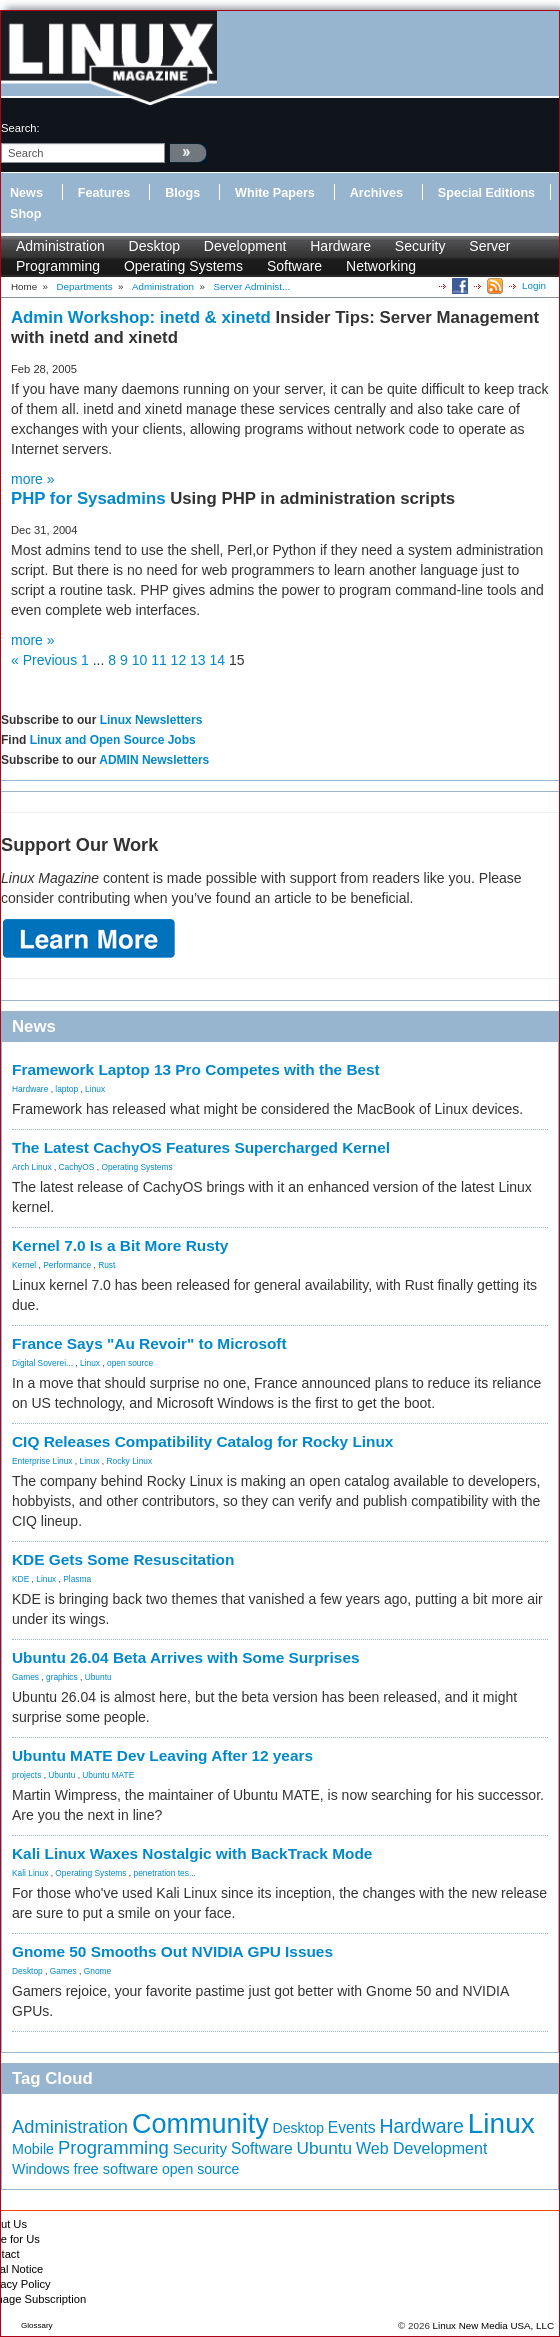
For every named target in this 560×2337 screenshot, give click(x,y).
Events (352, 2127)
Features (104, 193)
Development (245, 246)
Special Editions (486, 193)
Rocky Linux (130, 1461)
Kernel (24, 1265)
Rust (106, 1265)
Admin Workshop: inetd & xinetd (143, 317)
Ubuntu (98, 1677)
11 (159, 660)
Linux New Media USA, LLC (493, 2325)
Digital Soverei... (42, 1363)
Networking (381, 266)
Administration (60, 246)
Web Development (421, 2148)
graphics (62, 1677)
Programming (58, 266)
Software (294, 266)
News (26, 193)
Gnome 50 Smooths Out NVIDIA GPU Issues (172, 1951)
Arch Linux (32, 1167)
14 (218, 660)
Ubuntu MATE (108, 1775)
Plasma (77, 1579)
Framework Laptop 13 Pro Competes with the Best (196, 1069)
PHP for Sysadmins (90, 498)
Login (534, 285)
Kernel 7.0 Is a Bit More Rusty (120, 1245)
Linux (95, 1089)
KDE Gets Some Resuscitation (123, 1559)
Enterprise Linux (42, 1461)
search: (20, 128)
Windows (41, 2169)
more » (33, 479)
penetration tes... (165, 1873)
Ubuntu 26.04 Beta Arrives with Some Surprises (186, 1657)
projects (26, 1775)
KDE (20, 1579)
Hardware (340, 246)
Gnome (97, 1971)
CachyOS (77, 1167)
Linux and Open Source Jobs (113, 740)
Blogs (182, 193)
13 (198, 660)
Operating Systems (183, 266)
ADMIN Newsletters (154, 760)
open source (130, 1363)
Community (200, 2124)
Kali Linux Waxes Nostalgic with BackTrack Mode (192, 1853)
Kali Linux (30, 1873)
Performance (67, 1265)
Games (25, 1677)
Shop (25, 214)
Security (420, 246)
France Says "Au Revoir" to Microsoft (149, 1343)
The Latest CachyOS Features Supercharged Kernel (201, 1147)
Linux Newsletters (151, 720)
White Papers (275, 193)
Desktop (154, 246)
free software (115, 2169)
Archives (376, 193)
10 (140, 660)
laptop (66, 1089)
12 (179, 660)
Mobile (33, 2149)
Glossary (37, 2325)
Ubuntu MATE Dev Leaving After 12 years (162, 1755)
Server (489, 246)
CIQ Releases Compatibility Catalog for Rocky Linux (202, 1441)
